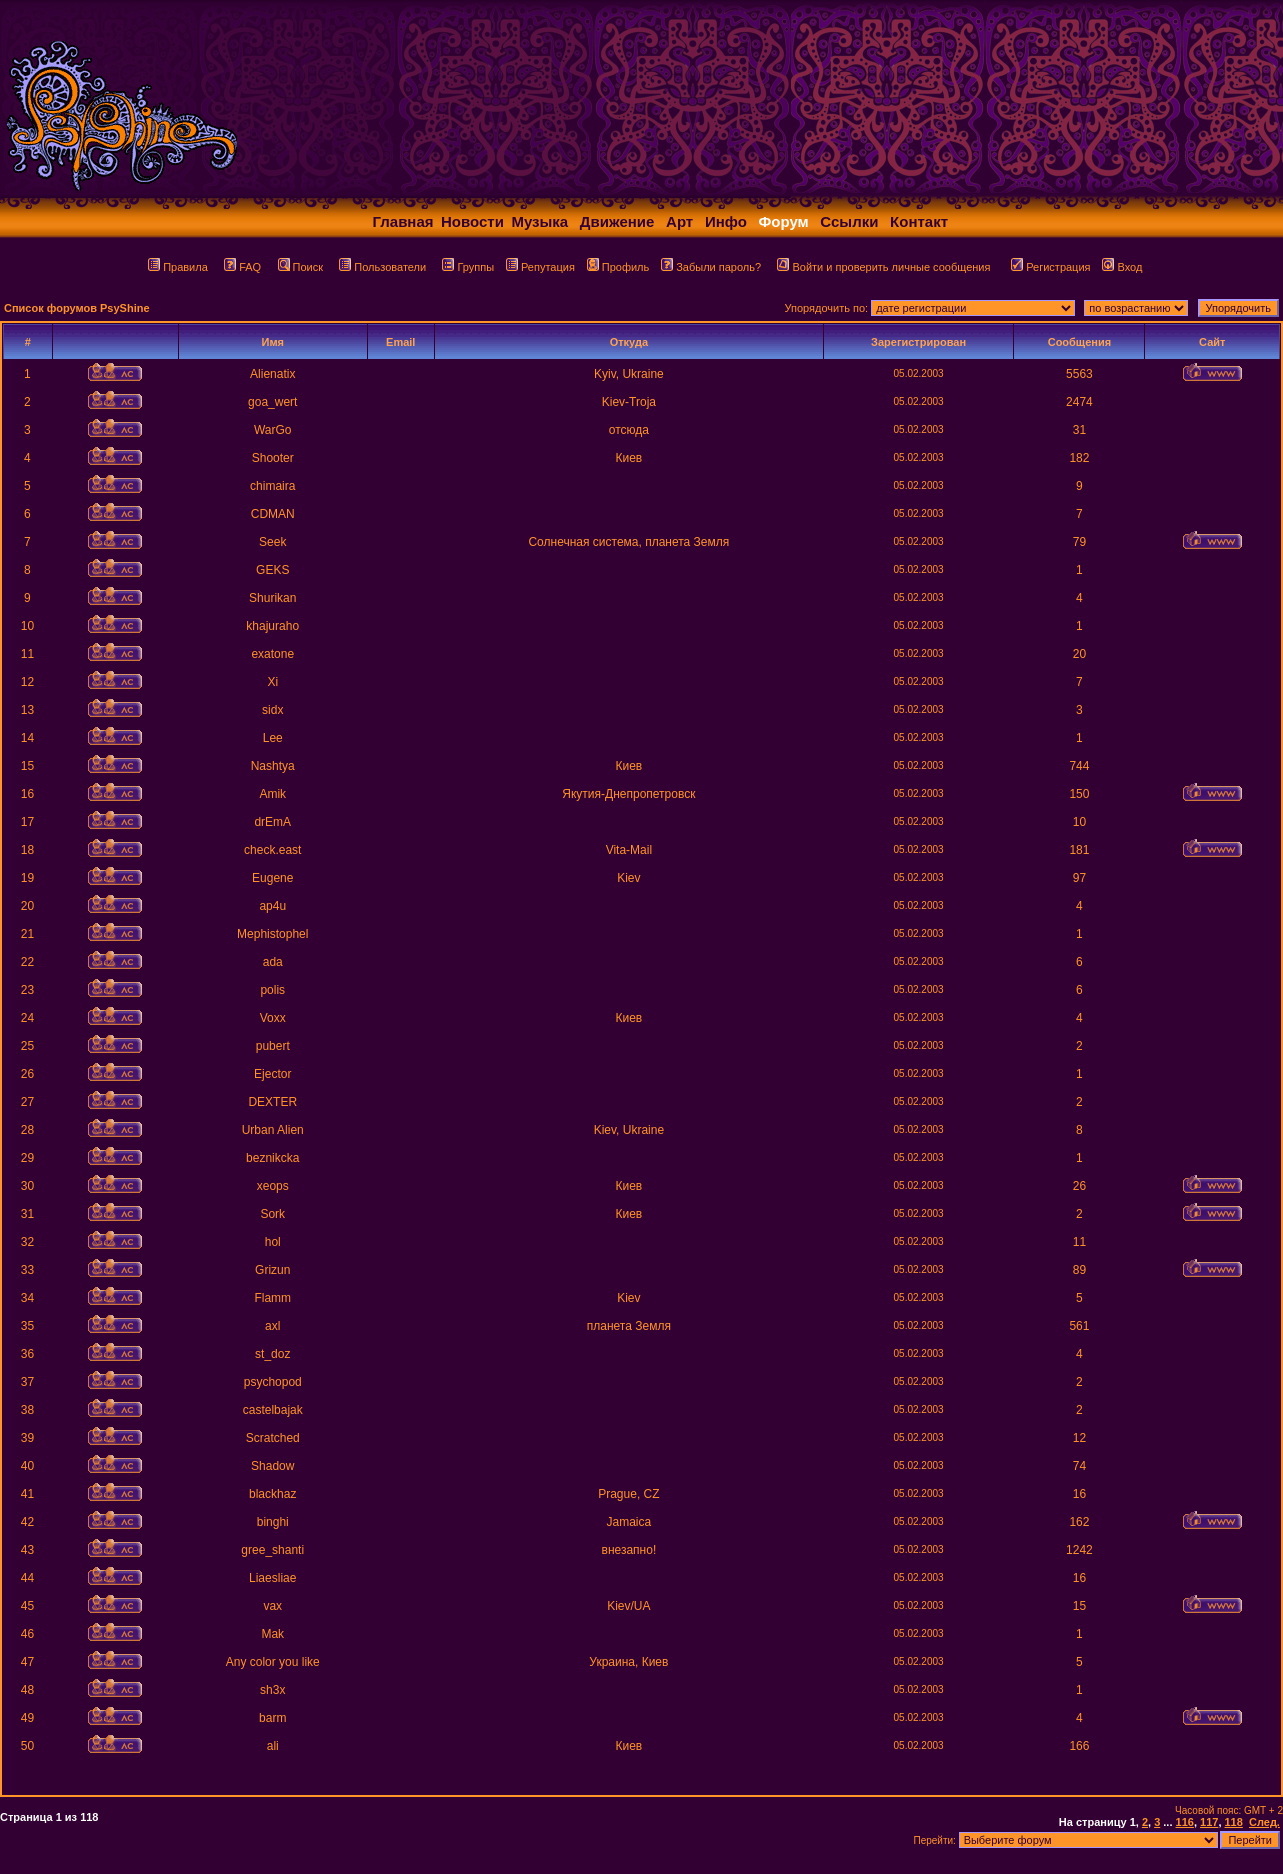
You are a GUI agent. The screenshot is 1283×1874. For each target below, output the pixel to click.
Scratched (273, 1438)
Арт (679, 221)
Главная (403, 221)
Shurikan (272, 598)
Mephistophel (272, 934)
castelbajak (273, 1410)
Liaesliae (272, 1578)
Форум (784, 221)
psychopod (273, 1382)
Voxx (273, 1018)
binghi (273, 1522)
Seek (272, 542)
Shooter (273, 458)
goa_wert (272, 402)
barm (272, 1718)
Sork (272, 1214)
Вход (1122, 267)
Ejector (272, 1074)
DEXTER (272, 1102)
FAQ (242, 267)
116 (1185, 1822)
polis (272, 990)
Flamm (272, 1298)
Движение (617, 221)
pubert (273, 1046)
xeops (273, 1186)
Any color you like (273, 1662)
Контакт (919, 221)
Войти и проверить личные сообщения (883, 267)
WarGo (273, 430)
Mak (272, 1634)
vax (272, 1606)
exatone (272, 654)
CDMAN (273, 514)
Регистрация (1050, 267)
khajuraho (272, 626)
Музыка (539, 221)
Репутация (540, 267)
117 (1209, 1822)
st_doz (272, 1354)
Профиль (618, 267)
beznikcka (272, 1158)
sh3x (272, 1690)
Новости (472, 221)
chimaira (272, 486)
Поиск (300, 267)
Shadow (272, 1466)
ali (273, 1746)
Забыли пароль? (711, 267)
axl (272, 1326)
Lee (273, 738)
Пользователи (382, 267)
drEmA (272, 822)
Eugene (272, 878)
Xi (272, 682)
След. (1264, 1822)
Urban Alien (273, 1130)
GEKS (272, 570)
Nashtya (273, 766)
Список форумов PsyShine (77, 308)
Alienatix (272, 374)
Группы (468, 267)
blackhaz (272, 1494)
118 (1234, 1822)
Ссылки (849, 221)
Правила (178, 267)
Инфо (726, 221)
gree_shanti (272, 1550)
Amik (272, 794)
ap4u (272, 906)
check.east (272, 850)
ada (273, 962)
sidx (272, 710)
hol (273, 1242)
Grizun (272, 1270)
